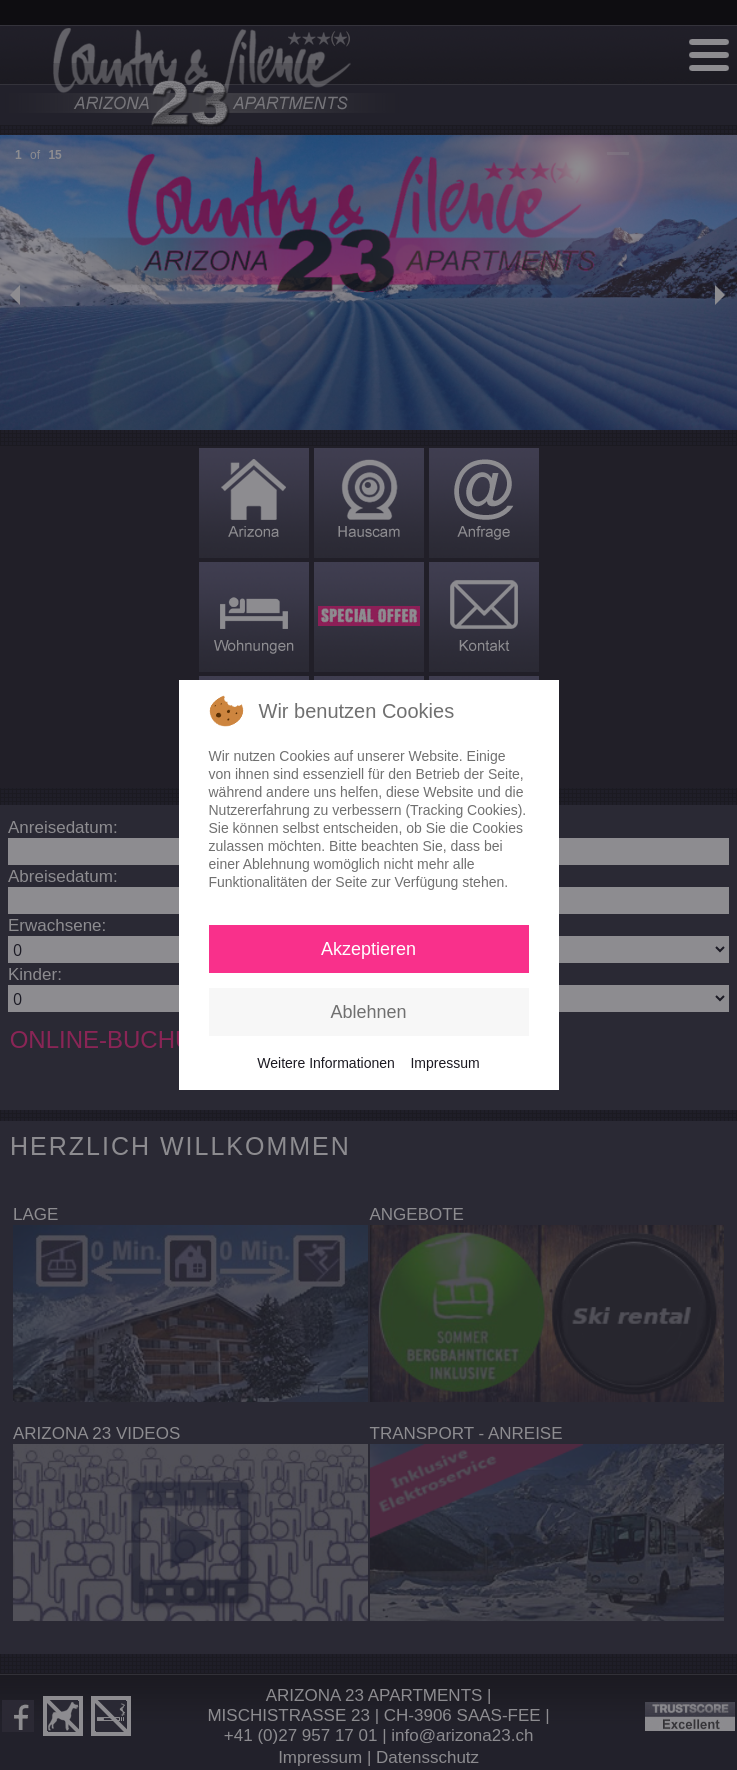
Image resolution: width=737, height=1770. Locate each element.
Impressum (444, 1063)
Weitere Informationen (325, 1063)
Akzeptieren (368, 949)
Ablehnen (368, 1012)
